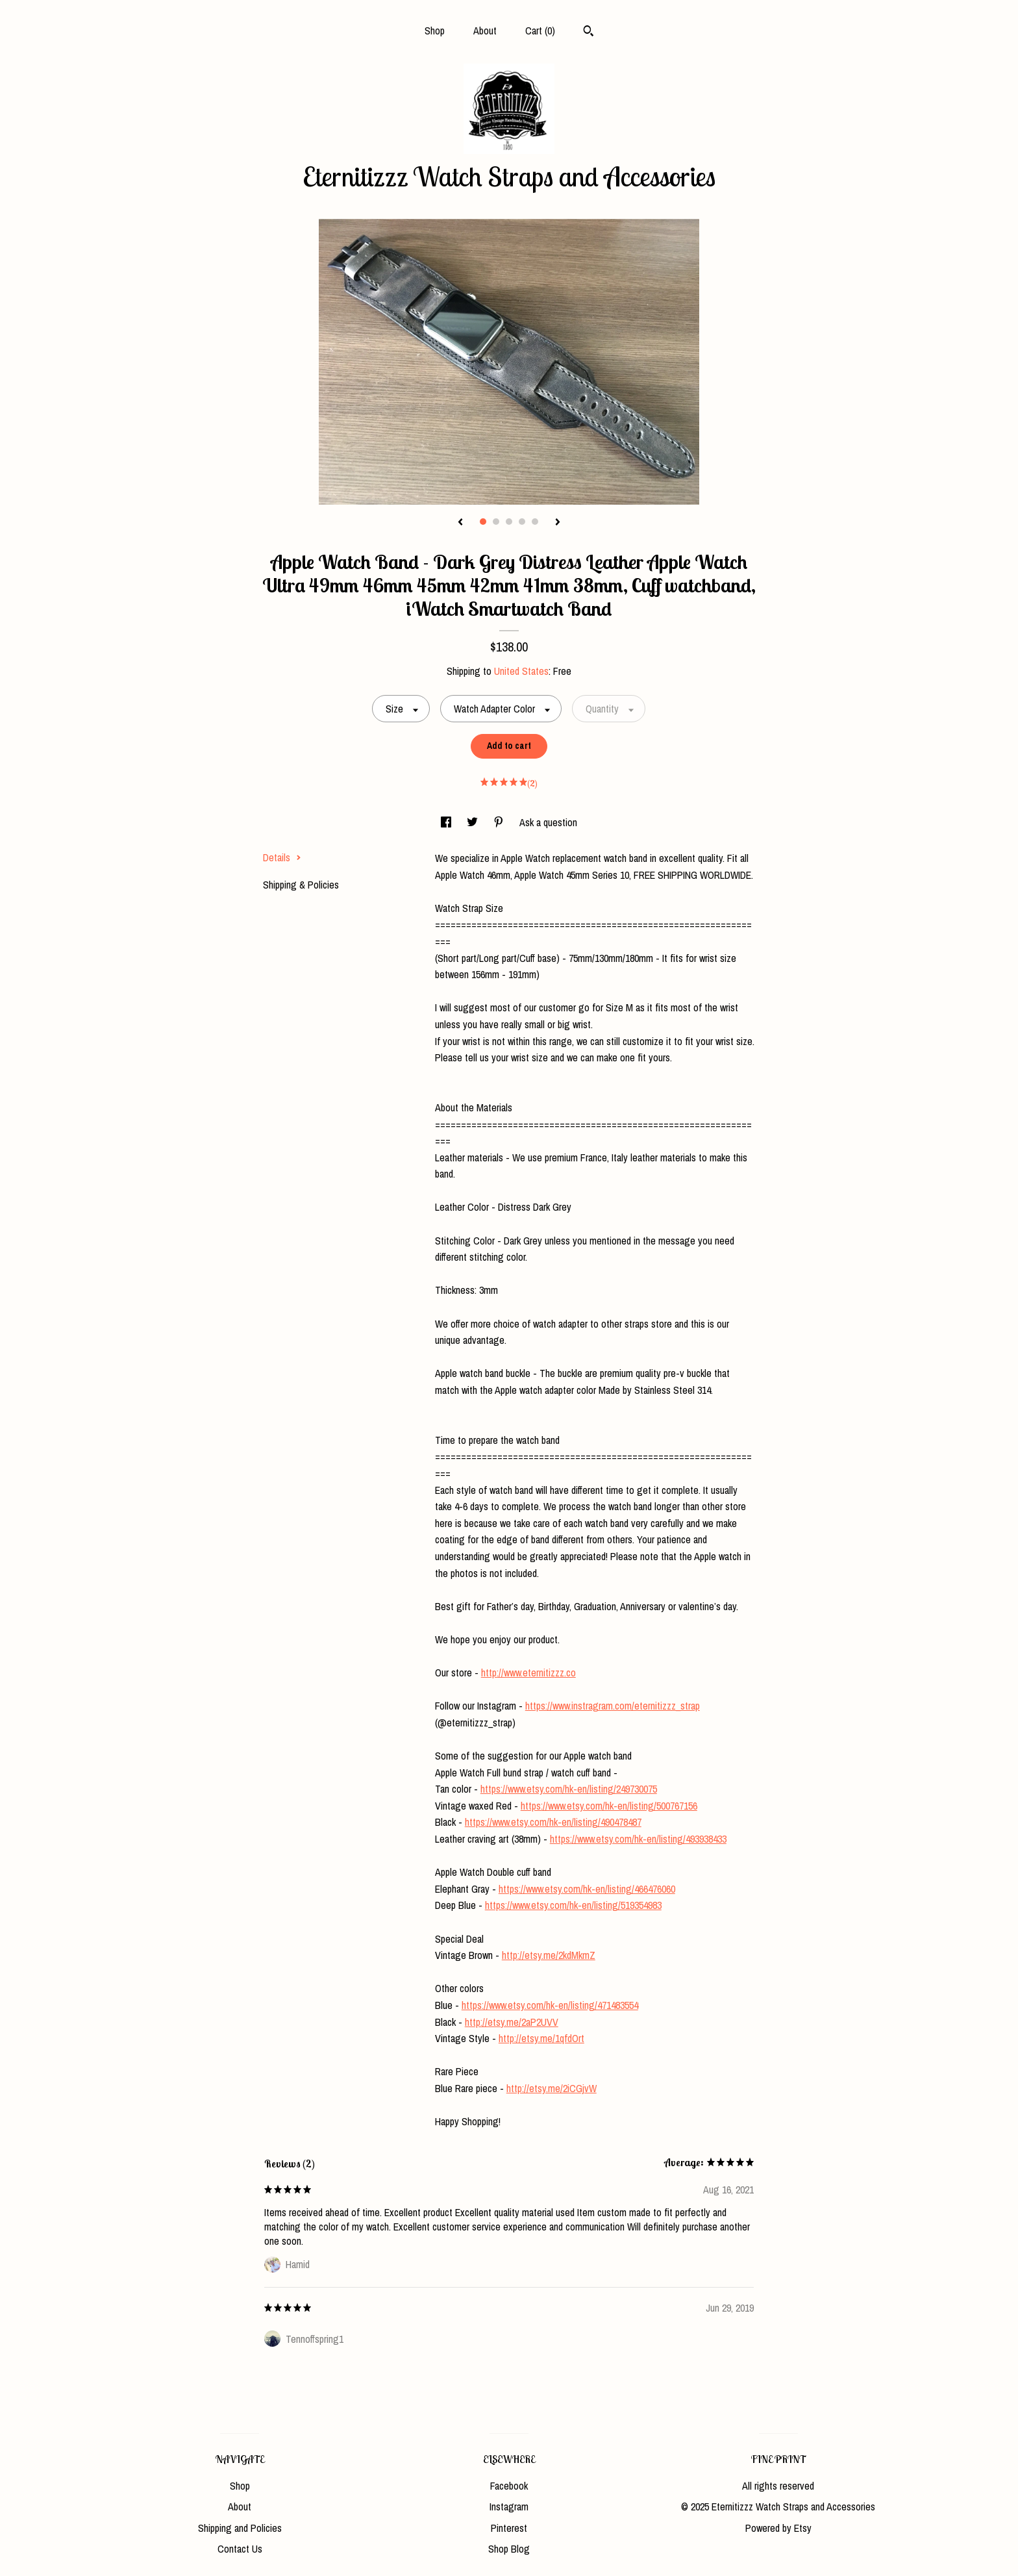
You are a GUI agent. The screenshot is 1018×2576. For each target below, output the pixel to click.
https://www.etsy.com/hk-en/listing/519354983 (573, 1905)
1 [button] (483, 521)
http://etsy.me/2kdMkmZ (548, 1955)
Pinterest (509, 2528)
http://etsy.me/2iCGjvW (551, 2088)
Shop (435, 30)
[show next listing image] (557, 522)
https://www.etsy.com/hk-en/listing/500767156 (609, 1806)
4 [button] (522, 521)
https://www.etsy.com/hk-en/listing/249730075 (568, 1789)
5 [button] (535, 521)
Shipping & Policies (301, 885)
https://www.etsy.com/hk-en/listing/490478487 (553, 1822)
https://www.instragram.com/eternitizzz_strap (612, 1705)
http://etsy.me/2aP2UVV (511, 2022)
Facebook (509, 2486)
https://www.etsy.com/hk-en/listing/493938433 (638, 1839)
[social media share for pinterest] (499, 822)
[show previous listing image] (460, 522)
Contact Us (239, 2549)
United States (521, 671)
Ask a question (548, 822)
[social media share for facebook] (447, 822)
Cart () (540, 30)
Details (282, 857)
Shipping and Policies (240, 2528)
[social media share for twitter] (473, 822)
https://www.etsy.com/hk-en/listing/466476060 (587, 1889)
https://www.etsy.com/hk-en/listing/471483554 (550, 2005)
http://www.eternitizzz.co (528, 1672)
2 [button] (496, 521)
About (485, 30)
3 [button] (509, 521)
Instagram (509, 2506)
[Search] (588, 32)
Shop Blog (509, 2549)
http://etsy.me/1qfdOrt (541, 2038)
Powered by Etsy (778, 2528)
